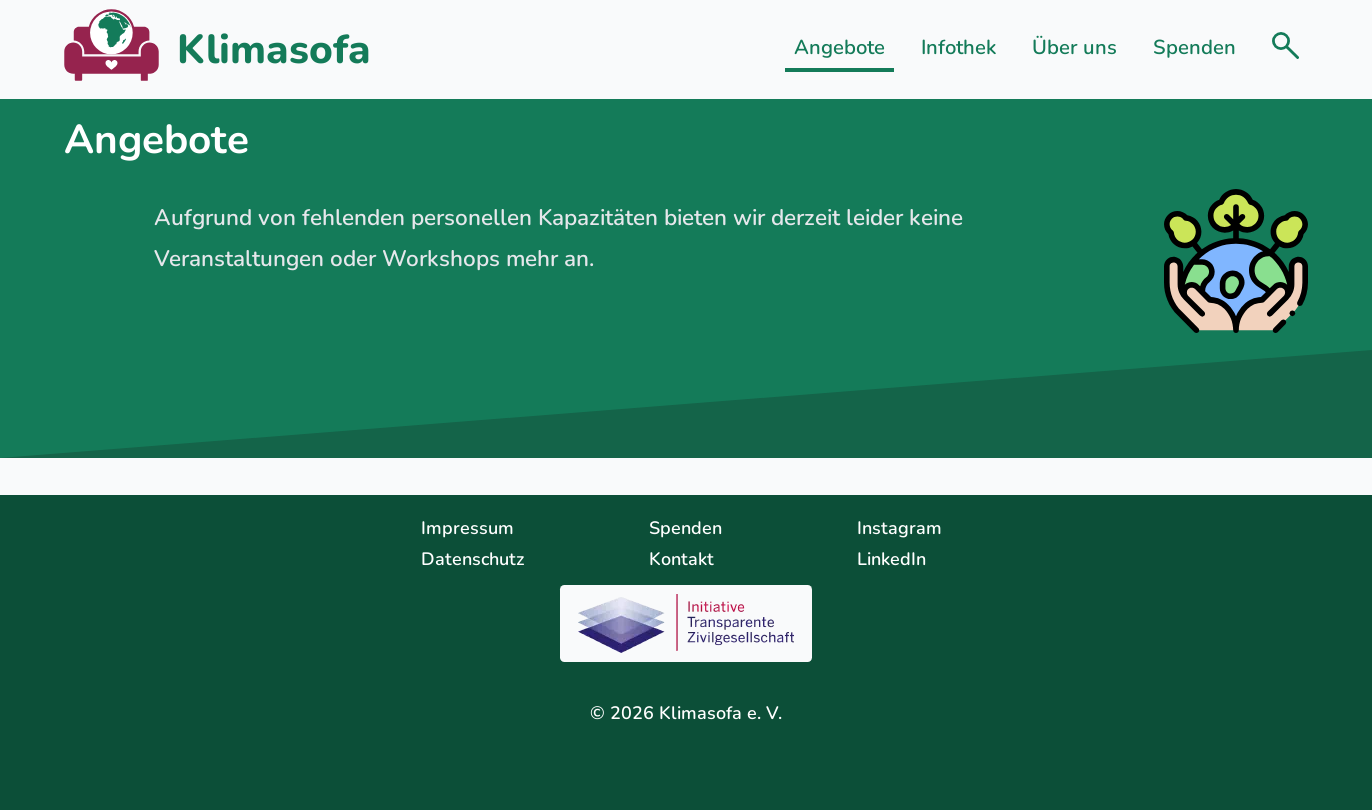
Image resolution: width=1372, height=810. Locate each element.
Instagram (899, 528)
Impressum (467, 528)
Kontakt (681, 559)
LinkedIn (891, 559)
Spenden (1194, 47)
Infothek (958, 47)
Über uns (1074, 47)
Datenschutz (472, 559)
